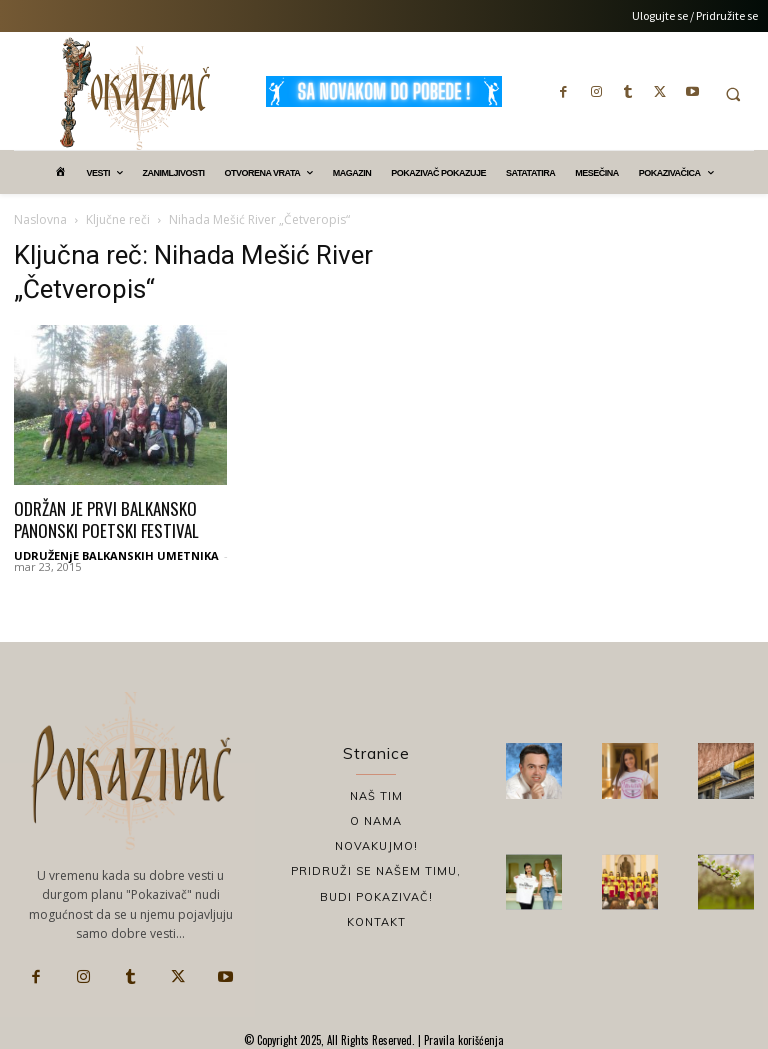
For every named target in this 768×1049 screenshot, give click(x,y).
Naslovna (40, 219)
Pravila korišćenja (462, 1040)
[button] (733, 94)
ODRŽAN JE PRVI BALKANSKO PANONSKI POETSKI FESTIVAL (106, 519)
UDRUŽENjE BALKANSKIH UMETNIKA (116, 555)
